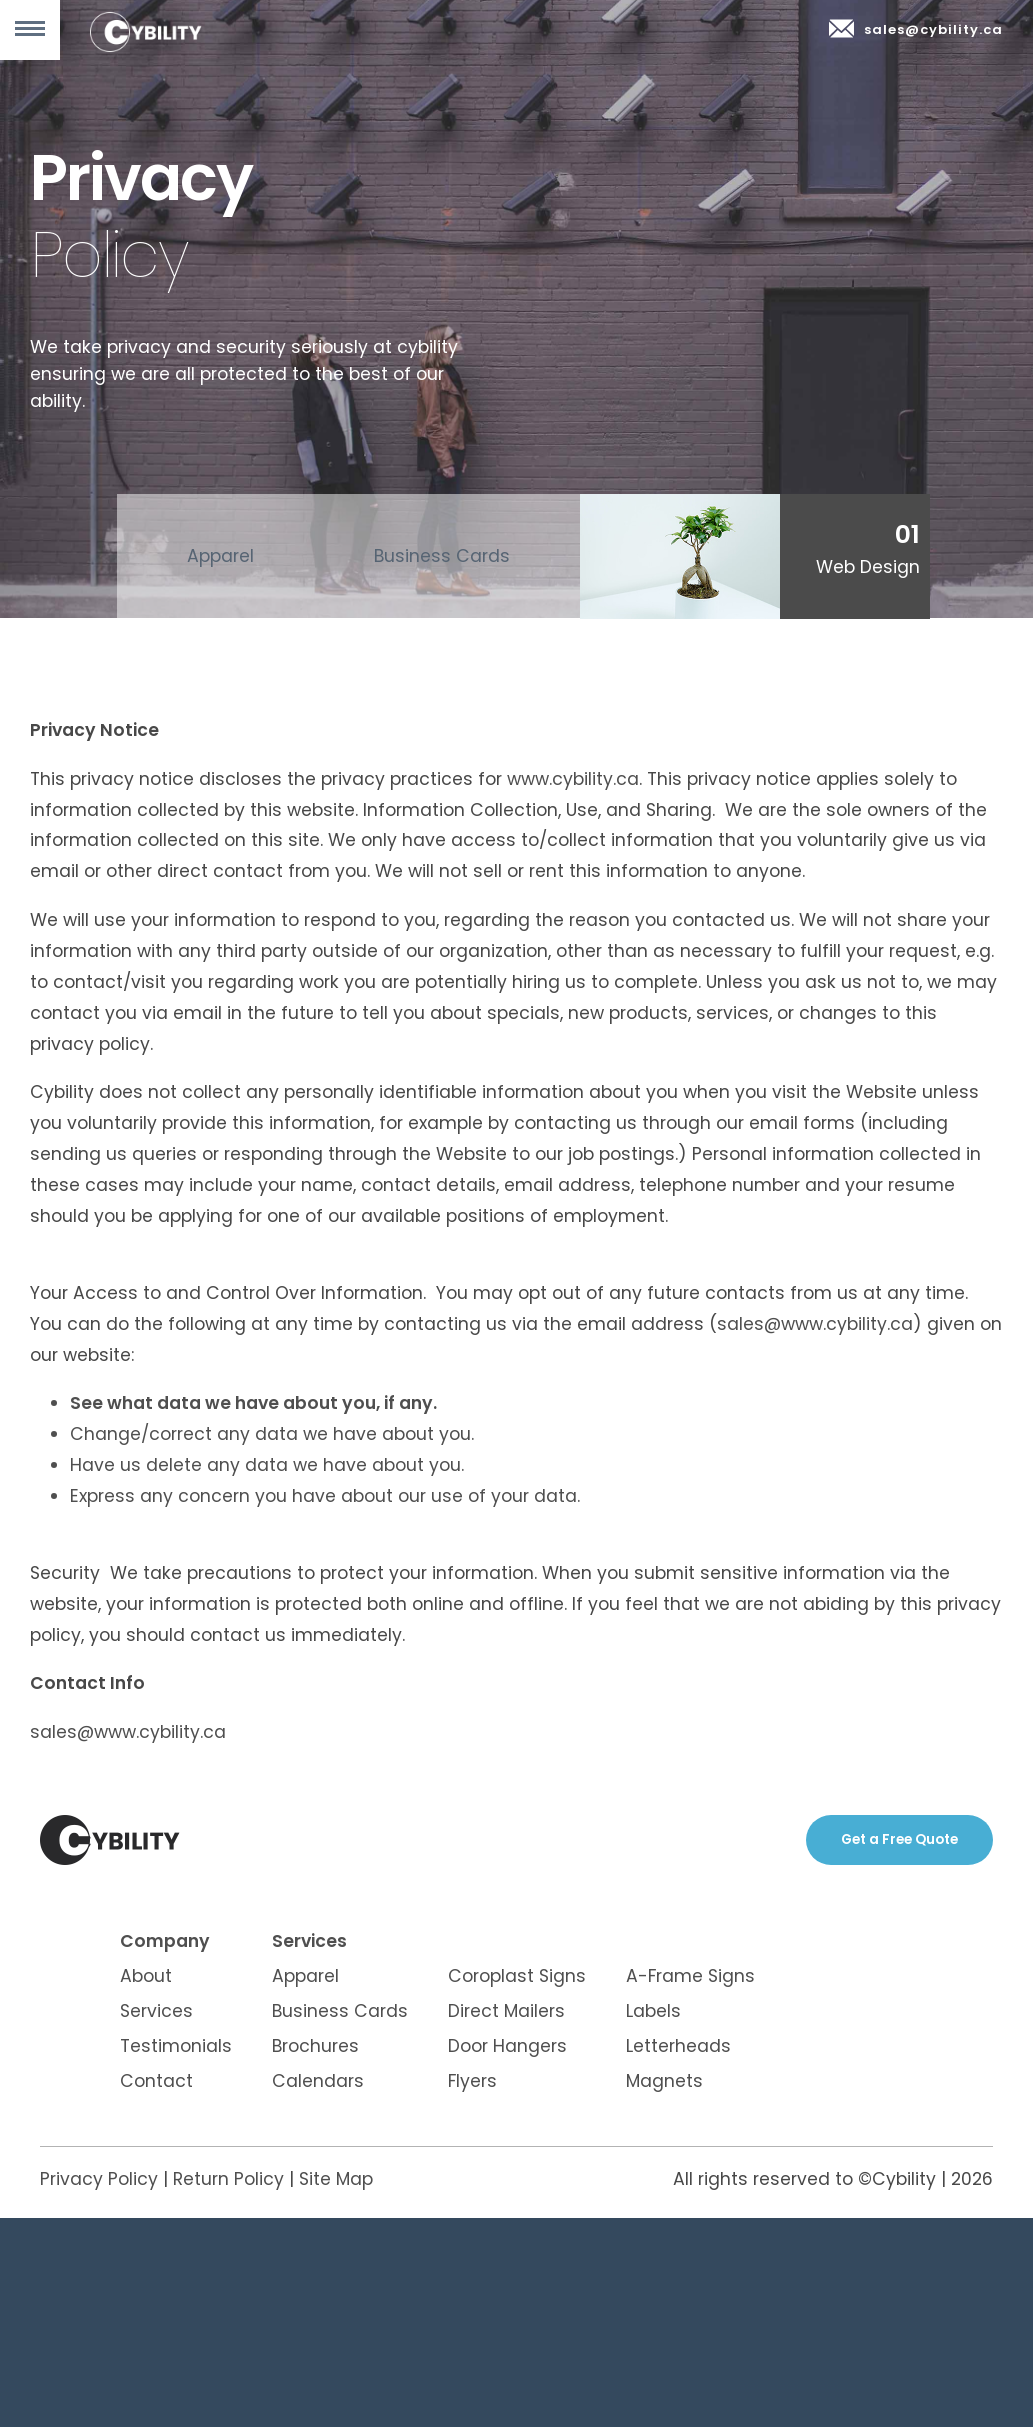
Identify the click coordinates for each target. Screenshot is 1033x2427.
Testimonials (176, 2046)
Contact (156, 2081)
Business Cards (442, 556)
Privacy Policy (99, 2179)
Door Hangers (507, 2046)
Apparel (220, 556)
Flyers (472, 2081)
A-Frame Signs (690, 1976)
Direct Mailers (506, 2011)
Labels (653, 2011)
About (146, 1976)
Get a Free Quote (899, 1839)
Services (156, 2011)
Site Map (336, 2179)
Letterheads (678, 2046)
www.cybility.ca (573, 779)
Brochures (315, 2046)
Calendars (318, 2081)
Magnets (664, 2081)
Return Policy (228, 2179)
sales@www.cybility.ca (815, 1324)
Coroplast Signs (517, 1976)
